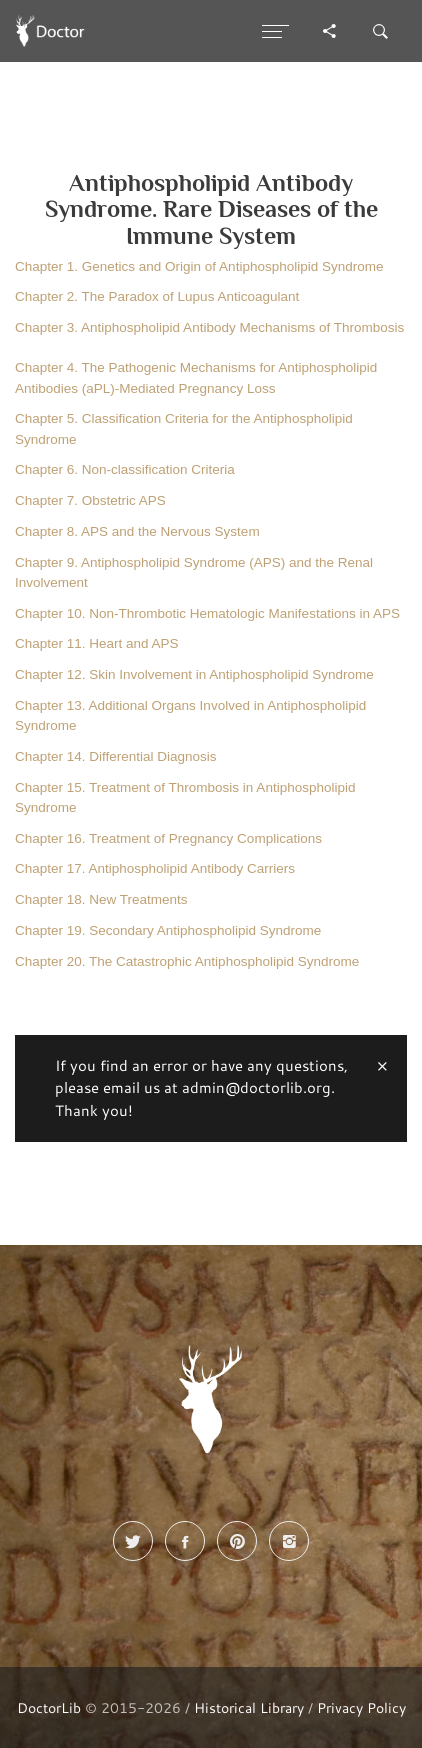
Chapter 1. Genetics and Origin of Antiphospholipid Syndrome (199, 266)
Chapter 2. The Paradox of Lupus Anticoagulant (157, 296)
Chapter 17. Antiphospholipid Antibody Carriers (155, 868)
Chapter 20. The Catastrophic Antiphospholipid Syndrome (187, 961)
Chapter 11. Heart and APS (97, 643)
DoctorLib (49, 1707)
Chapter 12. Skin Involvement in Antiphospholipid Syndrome (194, 674)
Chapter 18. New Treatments (101, 899)
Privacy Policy (361, 1707)
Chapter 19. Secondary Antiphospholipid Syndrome (168, 930)
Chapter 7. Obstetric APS (90, 500)
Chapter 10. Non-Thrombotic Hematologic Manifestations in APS (207, 613)
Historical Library (249, 1707)
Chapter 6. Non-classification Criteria (125, 469)
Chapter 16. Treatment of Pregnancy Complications (168, 838)
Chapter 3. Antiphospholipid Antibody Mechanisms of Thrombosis (209, 327)
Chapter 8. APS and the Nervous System (137, 531)
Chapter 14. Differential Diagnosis (116, 756)
